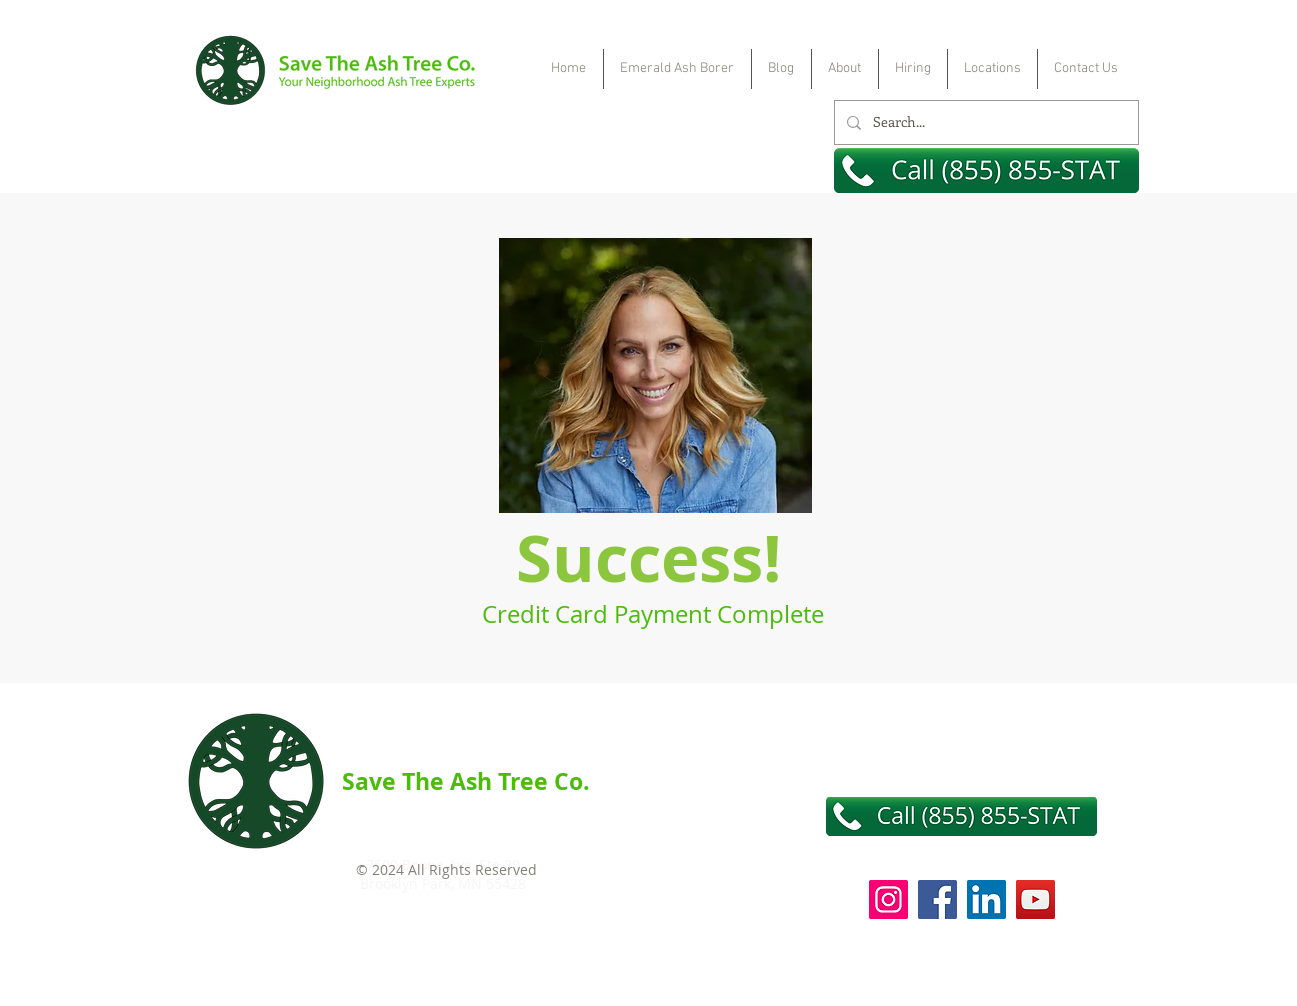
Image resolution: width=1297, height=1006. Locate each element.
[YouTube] (1035, 899)
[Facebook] (937, 899)
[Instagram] (888, 899)
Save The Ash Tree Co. (466, 781)
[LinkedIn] (986, 899)
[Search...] (984, 122)
